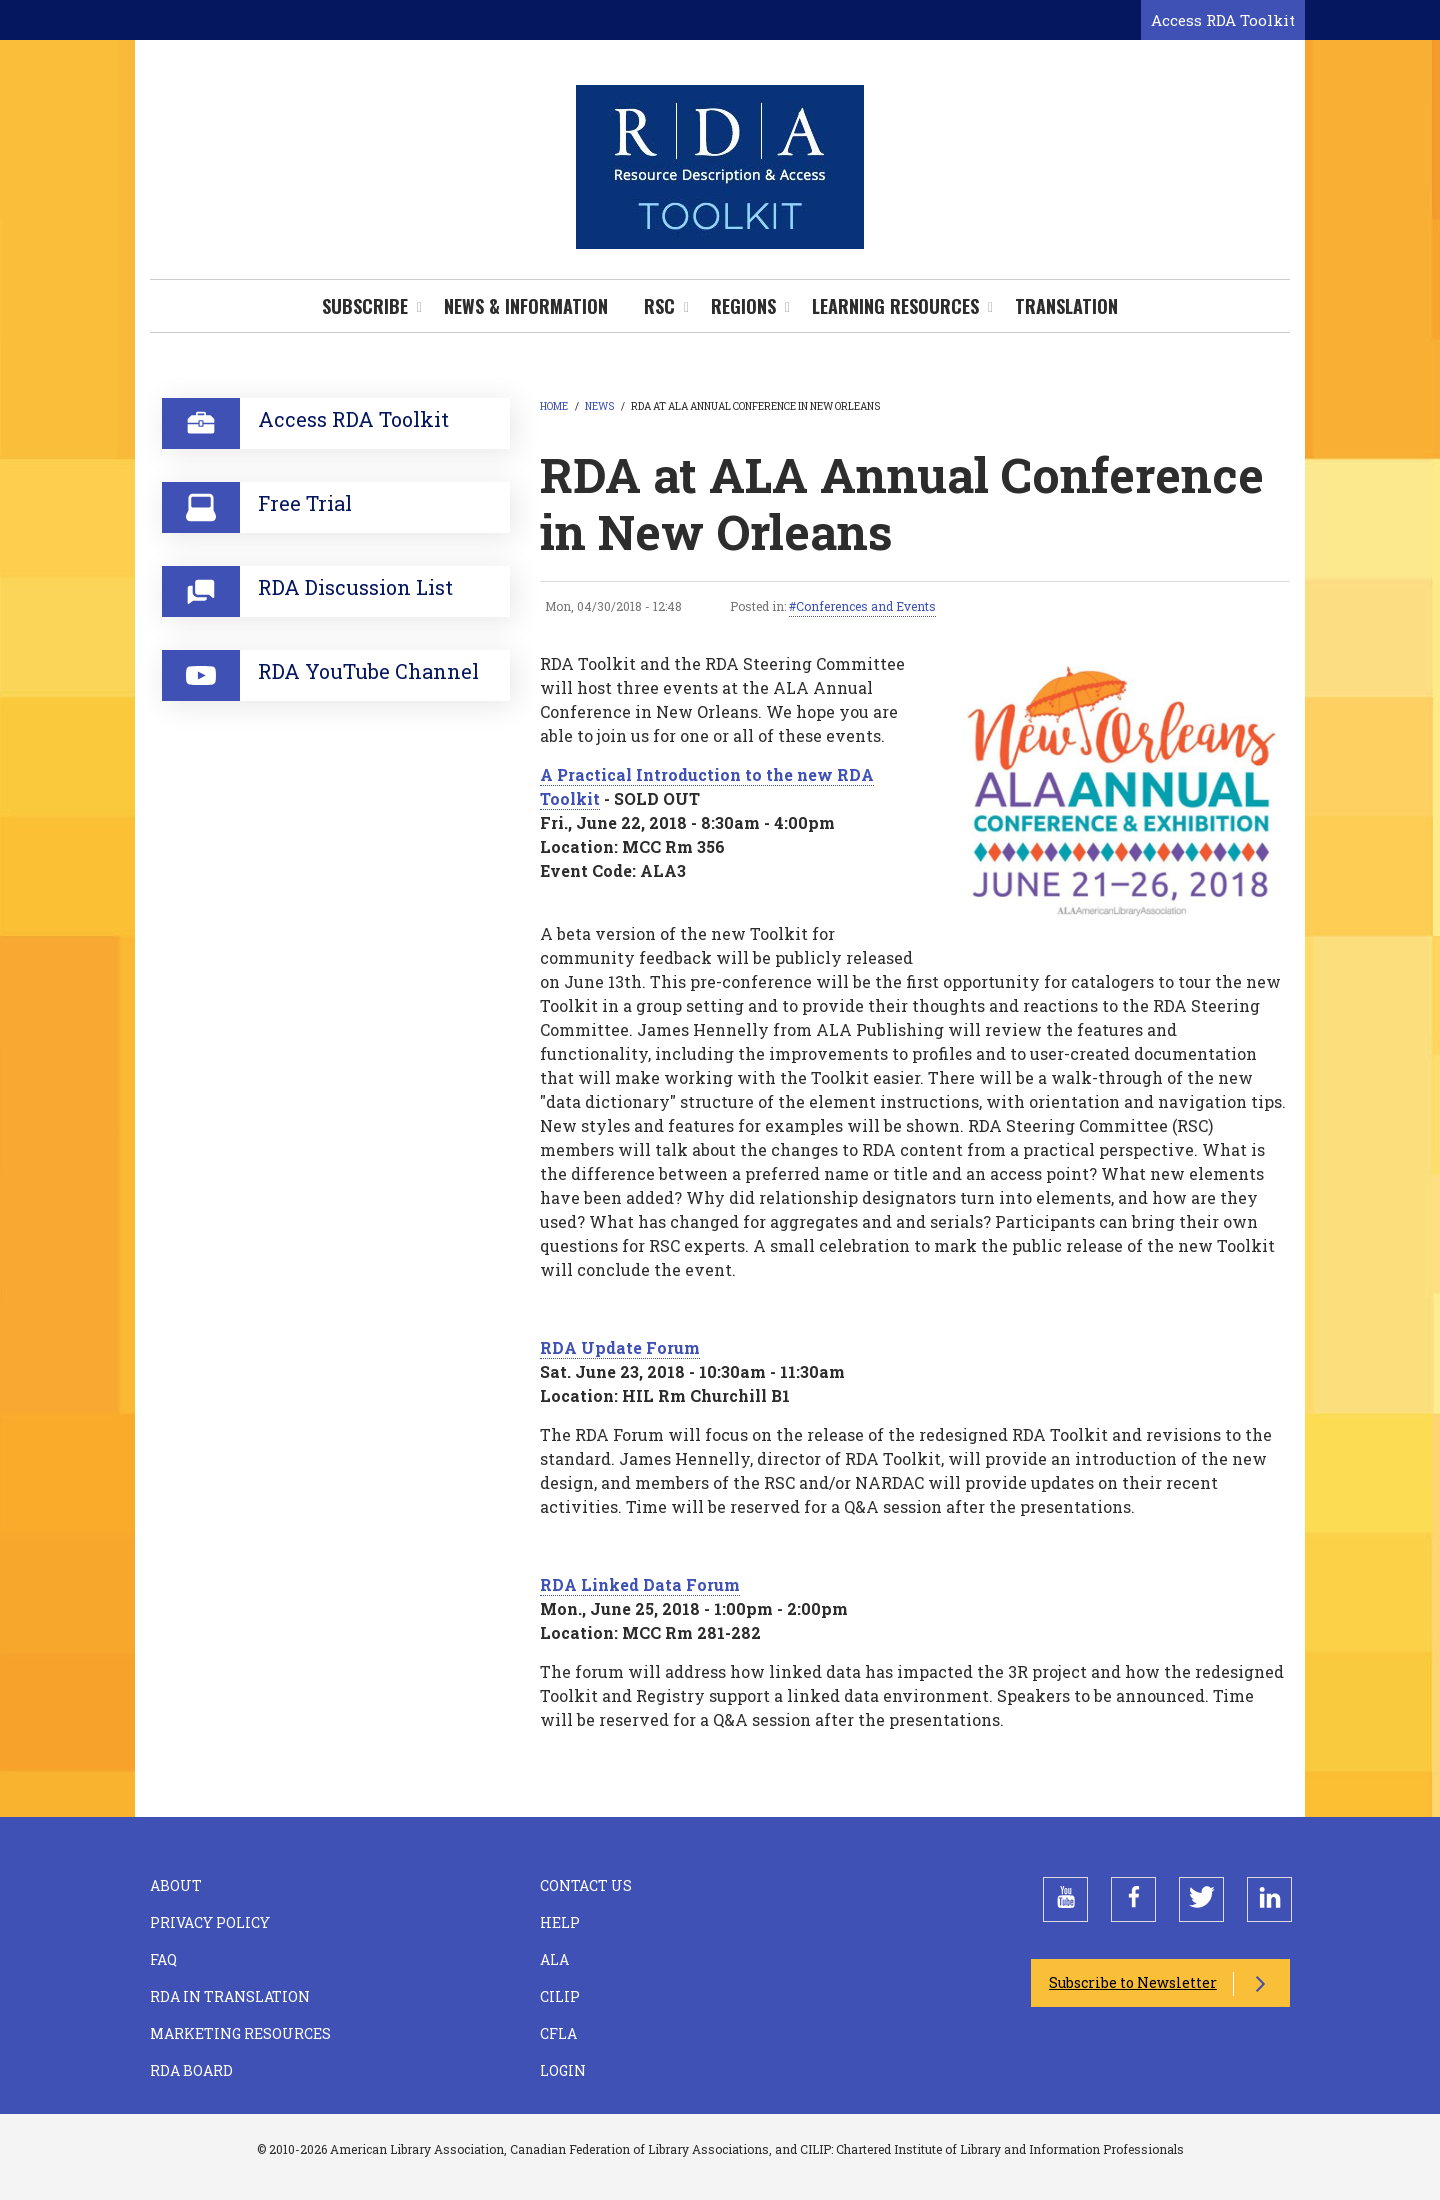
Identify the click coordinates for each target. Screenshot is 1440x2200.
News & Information (526, 306)
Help (560, 1922)
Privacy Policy (210, 1922)
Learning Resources (895, 306)
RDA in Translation (230, 1996)
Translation (1066, 306)
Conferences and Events (866, 606)
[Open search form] (1122, 21)
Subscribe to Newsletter (1133, 1982)
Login (563, 2070)
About (176, 1885)
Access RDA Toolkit (1223, 20)
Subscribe (365, 306)
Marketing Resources (240, 2033)
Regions (743, 306)
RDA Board (191, 2070)
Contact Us (586, 1885)
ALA (554, 1959)
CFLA (558, 2033)
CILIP (560, 1996)
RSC (659, 306)
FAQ (163, 1959)
